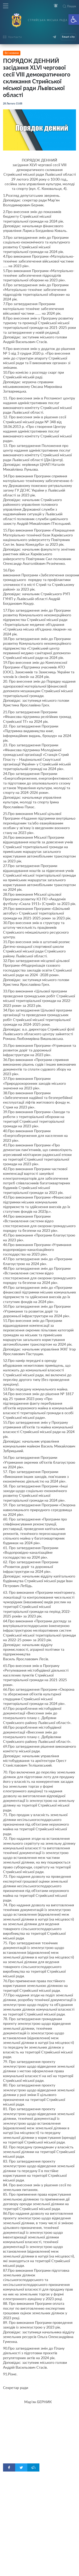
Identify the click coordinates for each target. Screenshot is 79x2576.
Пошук (69, 6)
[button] (73, 19)
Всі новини (12, 53)
